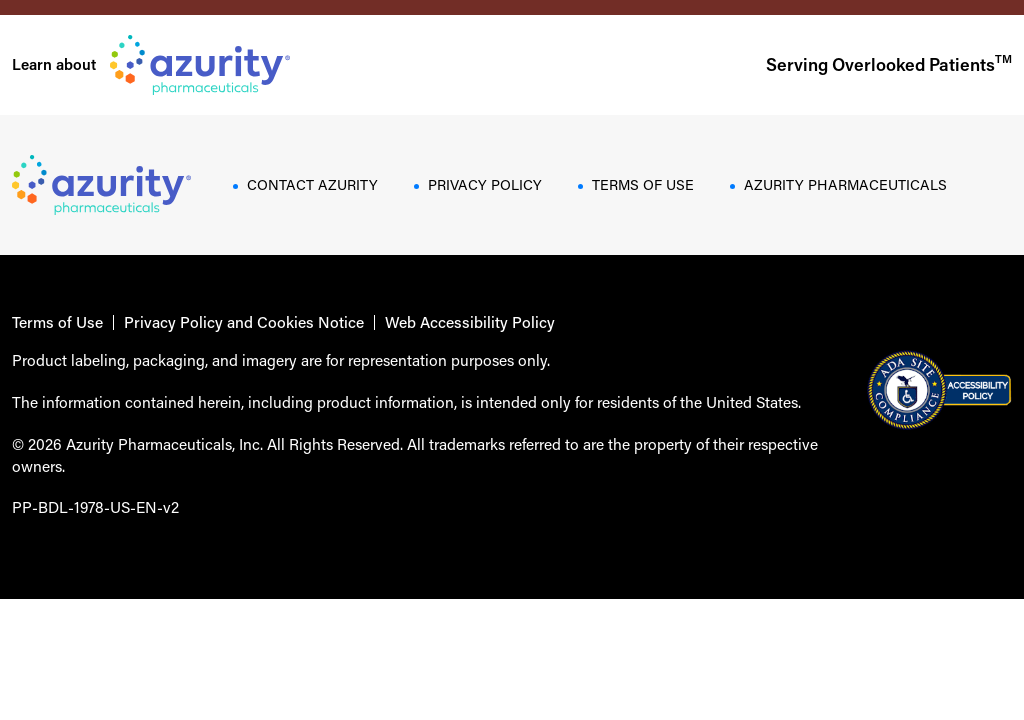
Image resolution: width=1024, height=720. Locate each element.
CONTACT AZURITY (312, 184)
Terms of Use (57, 323)
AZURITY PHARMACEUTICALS (845, 184)
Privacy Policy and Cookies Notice (244, 323)
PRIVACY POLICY (485, 184)
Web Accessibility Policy (470, 323)
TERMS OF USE (643, 184)
